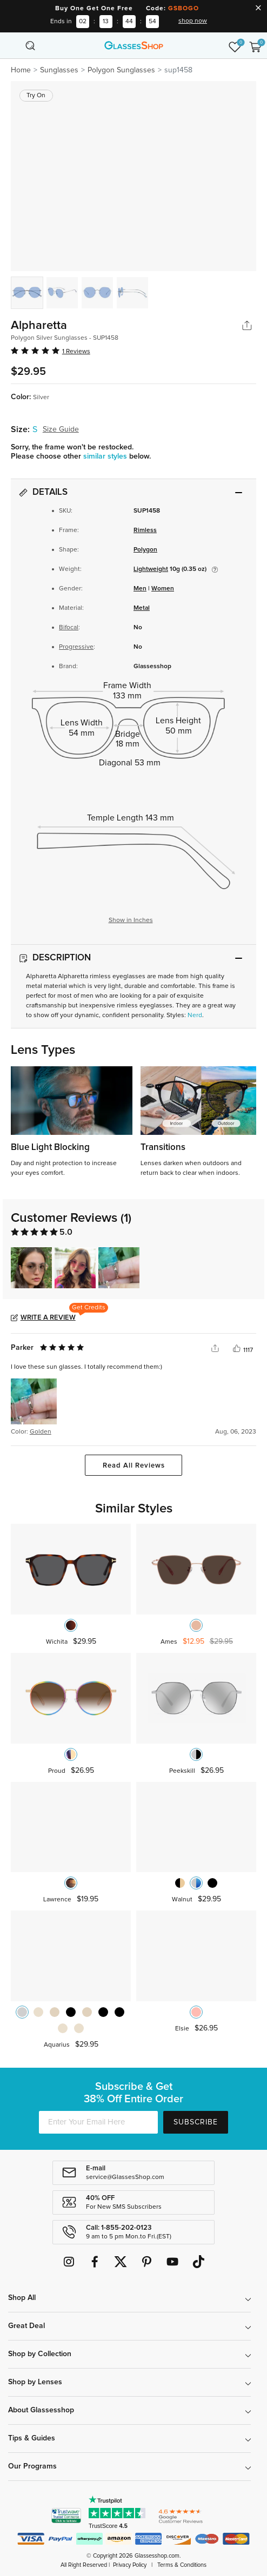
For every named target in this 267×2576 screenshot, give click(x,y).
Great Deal (26, 2326)
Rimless (145, 530)
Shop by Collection (39, 2354)
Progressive (76, 647)
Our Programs (32, 2466)
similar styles (106, 456)
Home (21, 70)
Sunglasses (59, 70)
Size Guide (61, 429)
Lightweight (151, 569)
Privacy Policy (129, 2565)
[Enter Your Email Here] (98, 2122)
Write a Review (48, 1317)
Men (140, 589)
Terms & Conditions (181, 2565)
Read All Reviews (134, 1465)
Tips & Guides (31, 2438)
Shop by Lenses (35, 2382)
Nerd (195, 1015)
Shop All (22, 2298)
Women (162, 589)
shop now (192, 21)
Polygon (145, 550)
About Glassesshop (41, 2410)
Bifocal (68, 627)
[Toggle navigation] (11, 45)
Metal (142, 608)
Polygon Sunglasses (121, 70)
